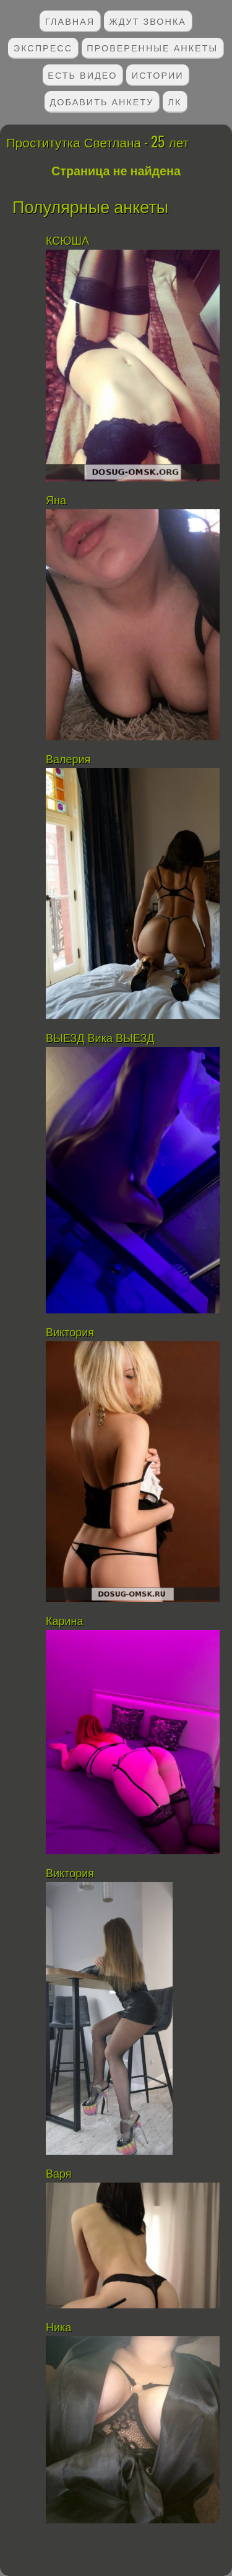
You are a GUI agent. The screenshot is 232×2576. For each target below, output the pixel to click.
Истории (158, 74)
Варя (59, 2174)
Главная (70, 20)
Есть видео (82, 74)
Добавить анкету (102, 101)
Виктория (70, 1332)
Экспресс (43, 47)
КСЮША (67, 241)
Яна (56, 500)
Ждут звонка (147, 20)
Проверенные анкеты (152, 47)
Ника (58, 2327)
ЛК (175, 101)
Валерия (69, 759)
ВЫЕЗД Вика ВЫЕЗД (100, 1038)
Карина (65, 1621)
